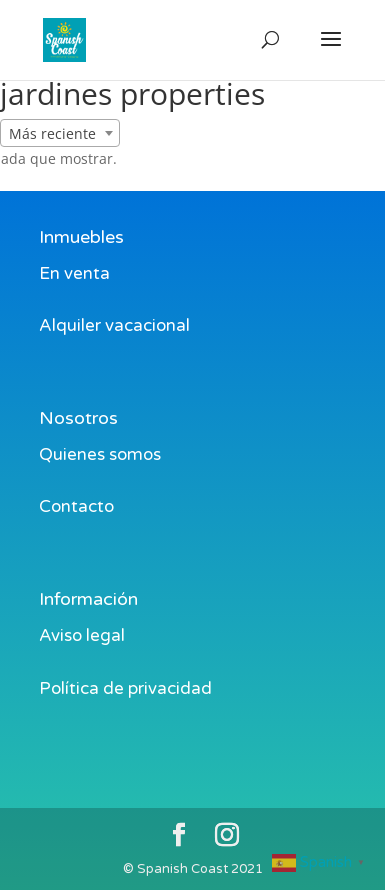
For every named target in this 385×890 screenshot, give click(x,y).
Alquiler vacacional (114, 325)
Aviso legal (82, 635)
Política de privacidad (125, 688)
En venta (74, 273)
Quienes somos (100, 454)
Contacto (76, 506)
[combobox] (60, 133)
